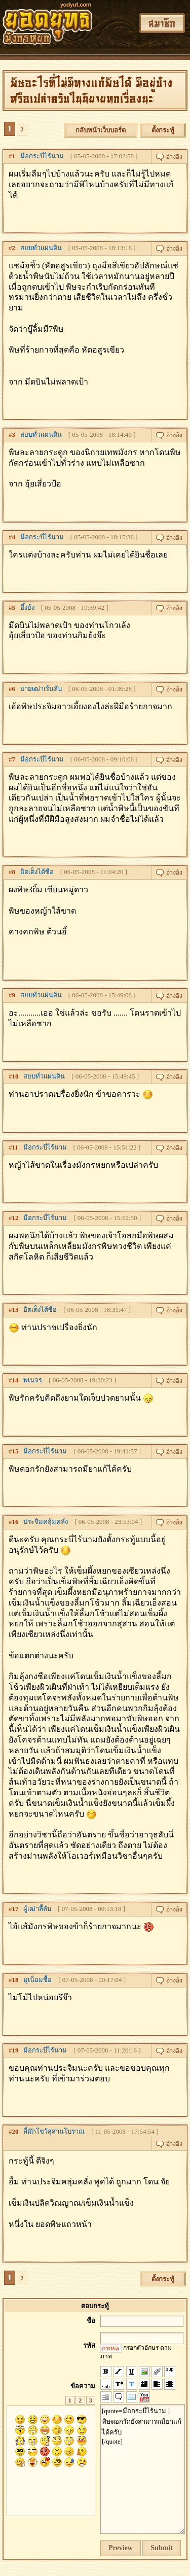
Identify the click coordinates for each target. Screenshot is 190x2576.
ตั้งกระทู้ (162, 130)
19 (15, 2050)
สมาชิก (162, 23)
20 (15, 2131)
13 (15, 1309)
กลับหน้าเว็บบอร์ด (100, 130)
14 (15, 1380)
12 (15, 1218)
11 (15, 1147)
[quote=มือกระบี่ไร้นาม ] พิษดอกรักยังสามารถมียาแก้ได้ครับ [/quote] (142, 2469)
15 (15, 1451)
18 (15, 1979)
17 (15, 1908)
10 (15, 1076)
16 (15, 1521)
